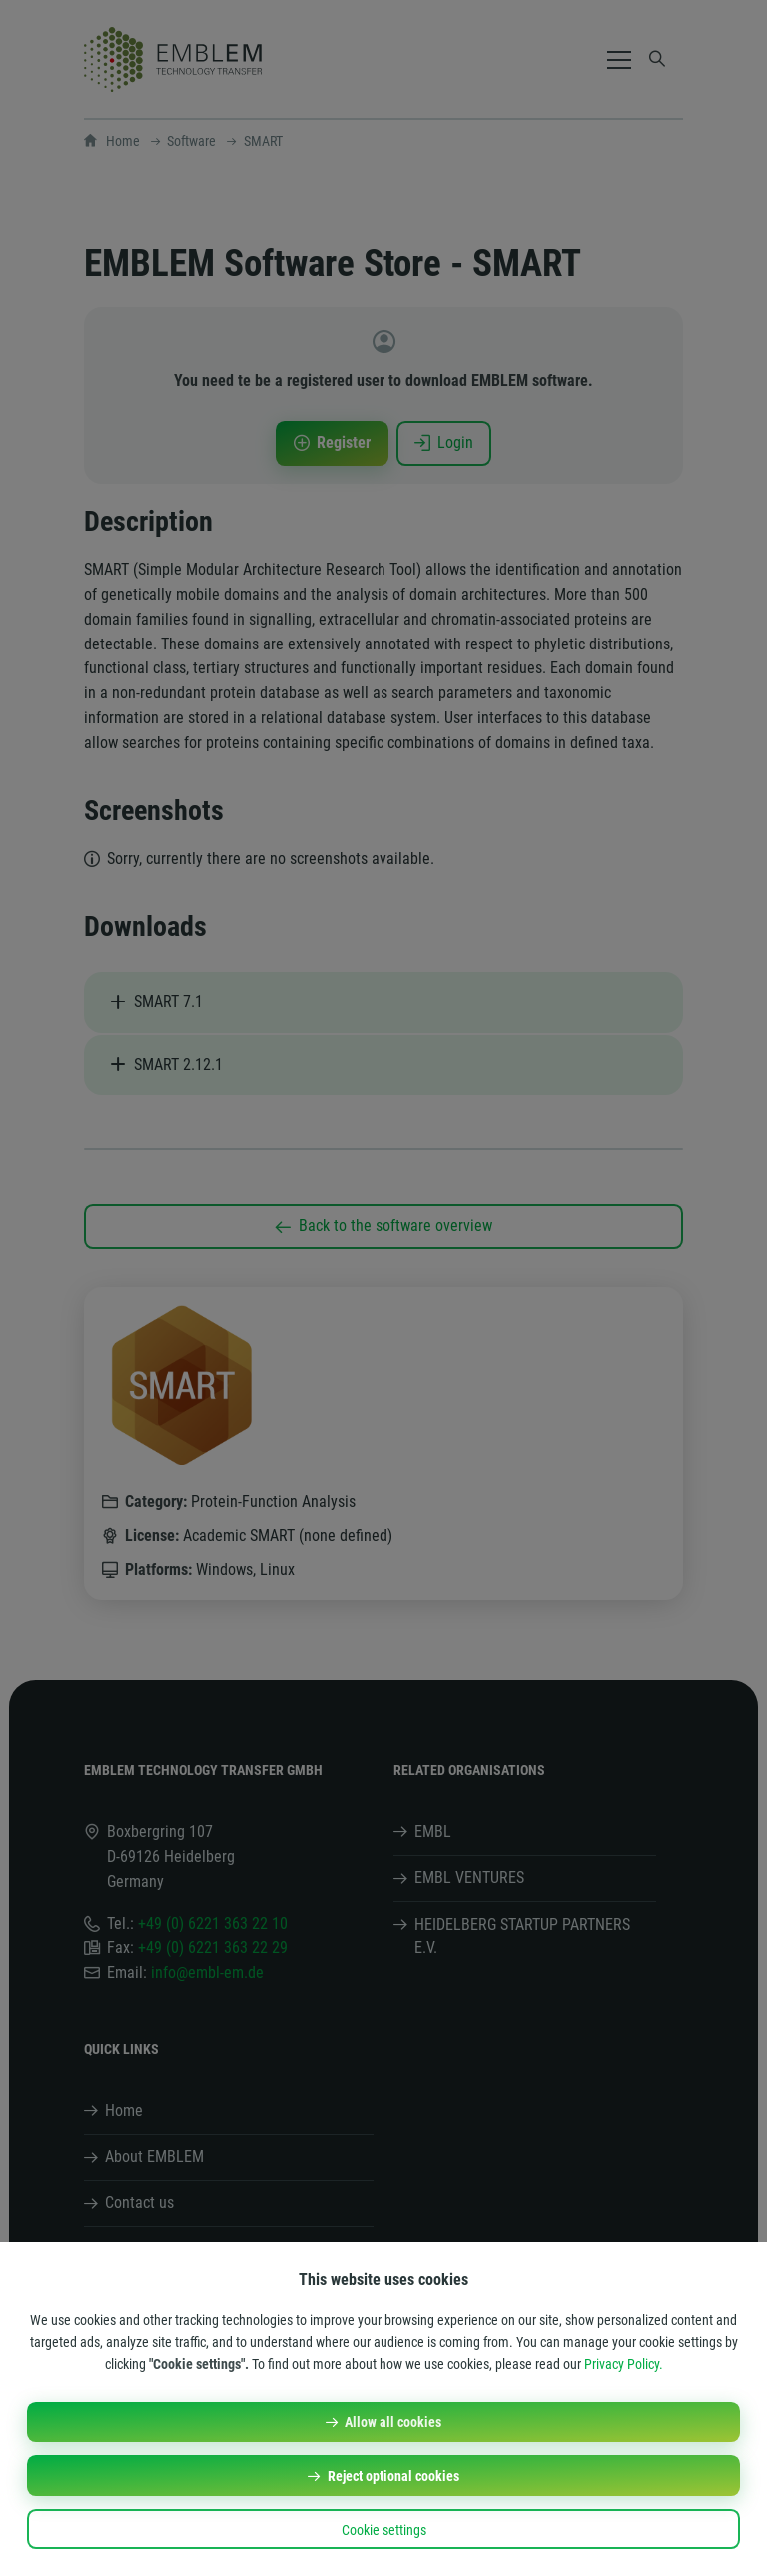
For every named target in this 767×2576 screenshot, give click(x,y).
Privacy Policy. (623, 2364)
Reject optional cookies (393, 2476)
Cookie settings (384, 2530)
